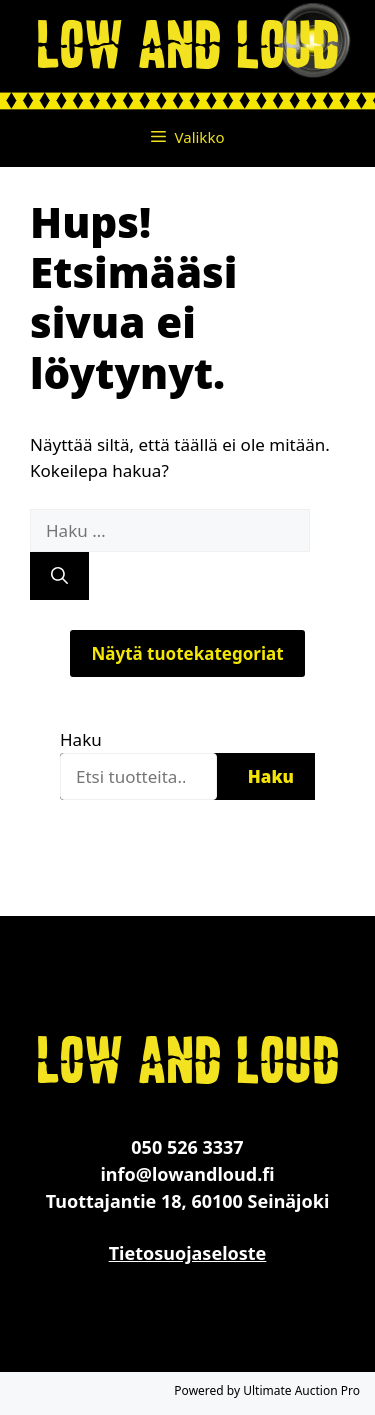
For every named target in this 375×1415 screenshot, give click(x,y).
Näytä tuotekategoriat (187, 653)
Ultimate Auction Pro (301, 1390)
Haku (81, 739)
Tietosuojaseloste (188, 1253)
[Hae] (59, 576)
